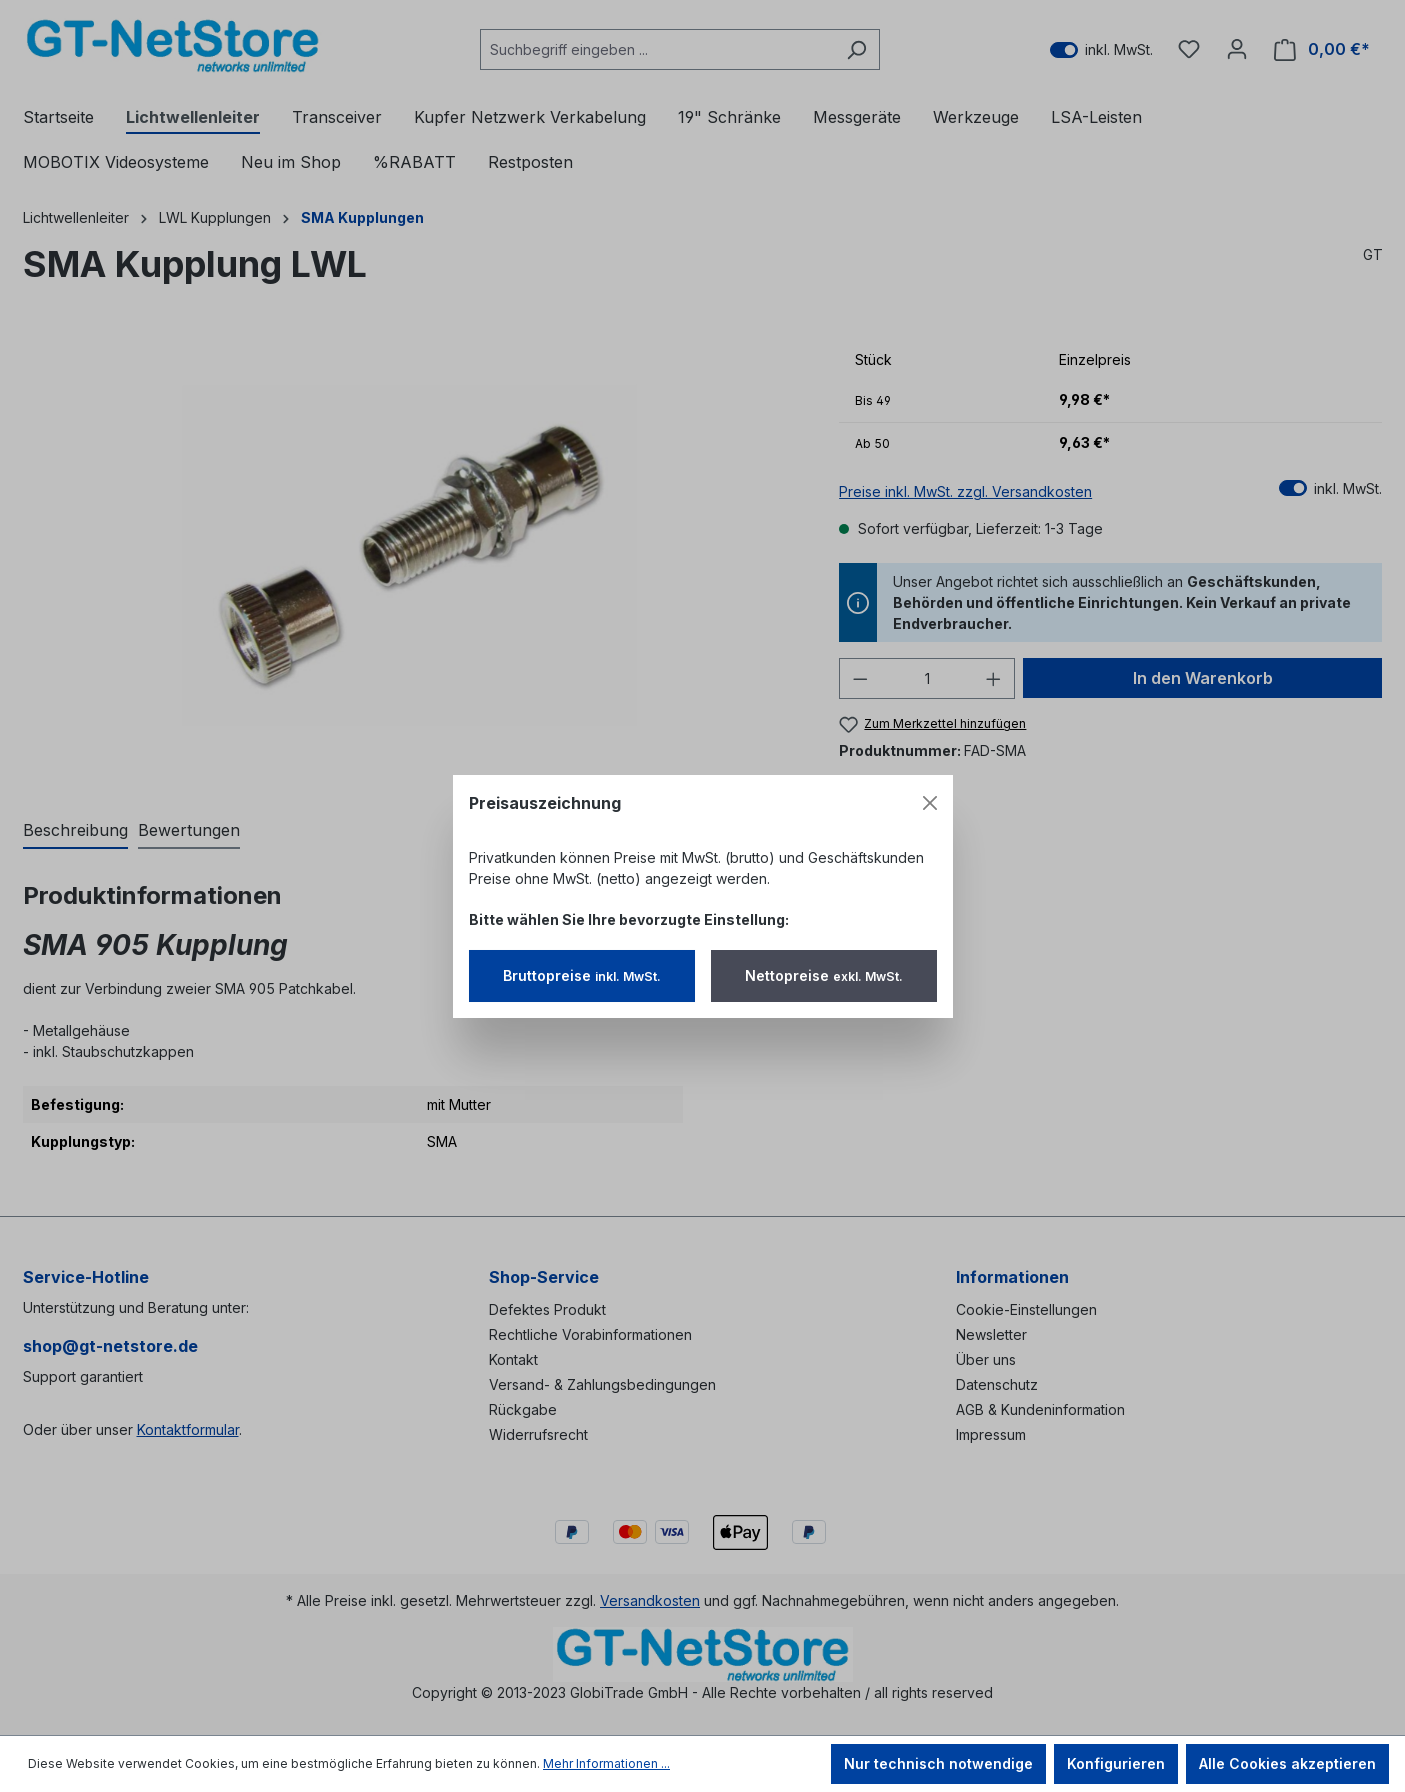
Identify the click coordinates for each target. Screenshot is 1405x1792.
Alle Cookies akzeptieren (1287, 1763)
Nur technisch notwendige (938, 1763)
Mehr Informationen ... (606, 1763)
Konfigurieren (1116, 1763)
